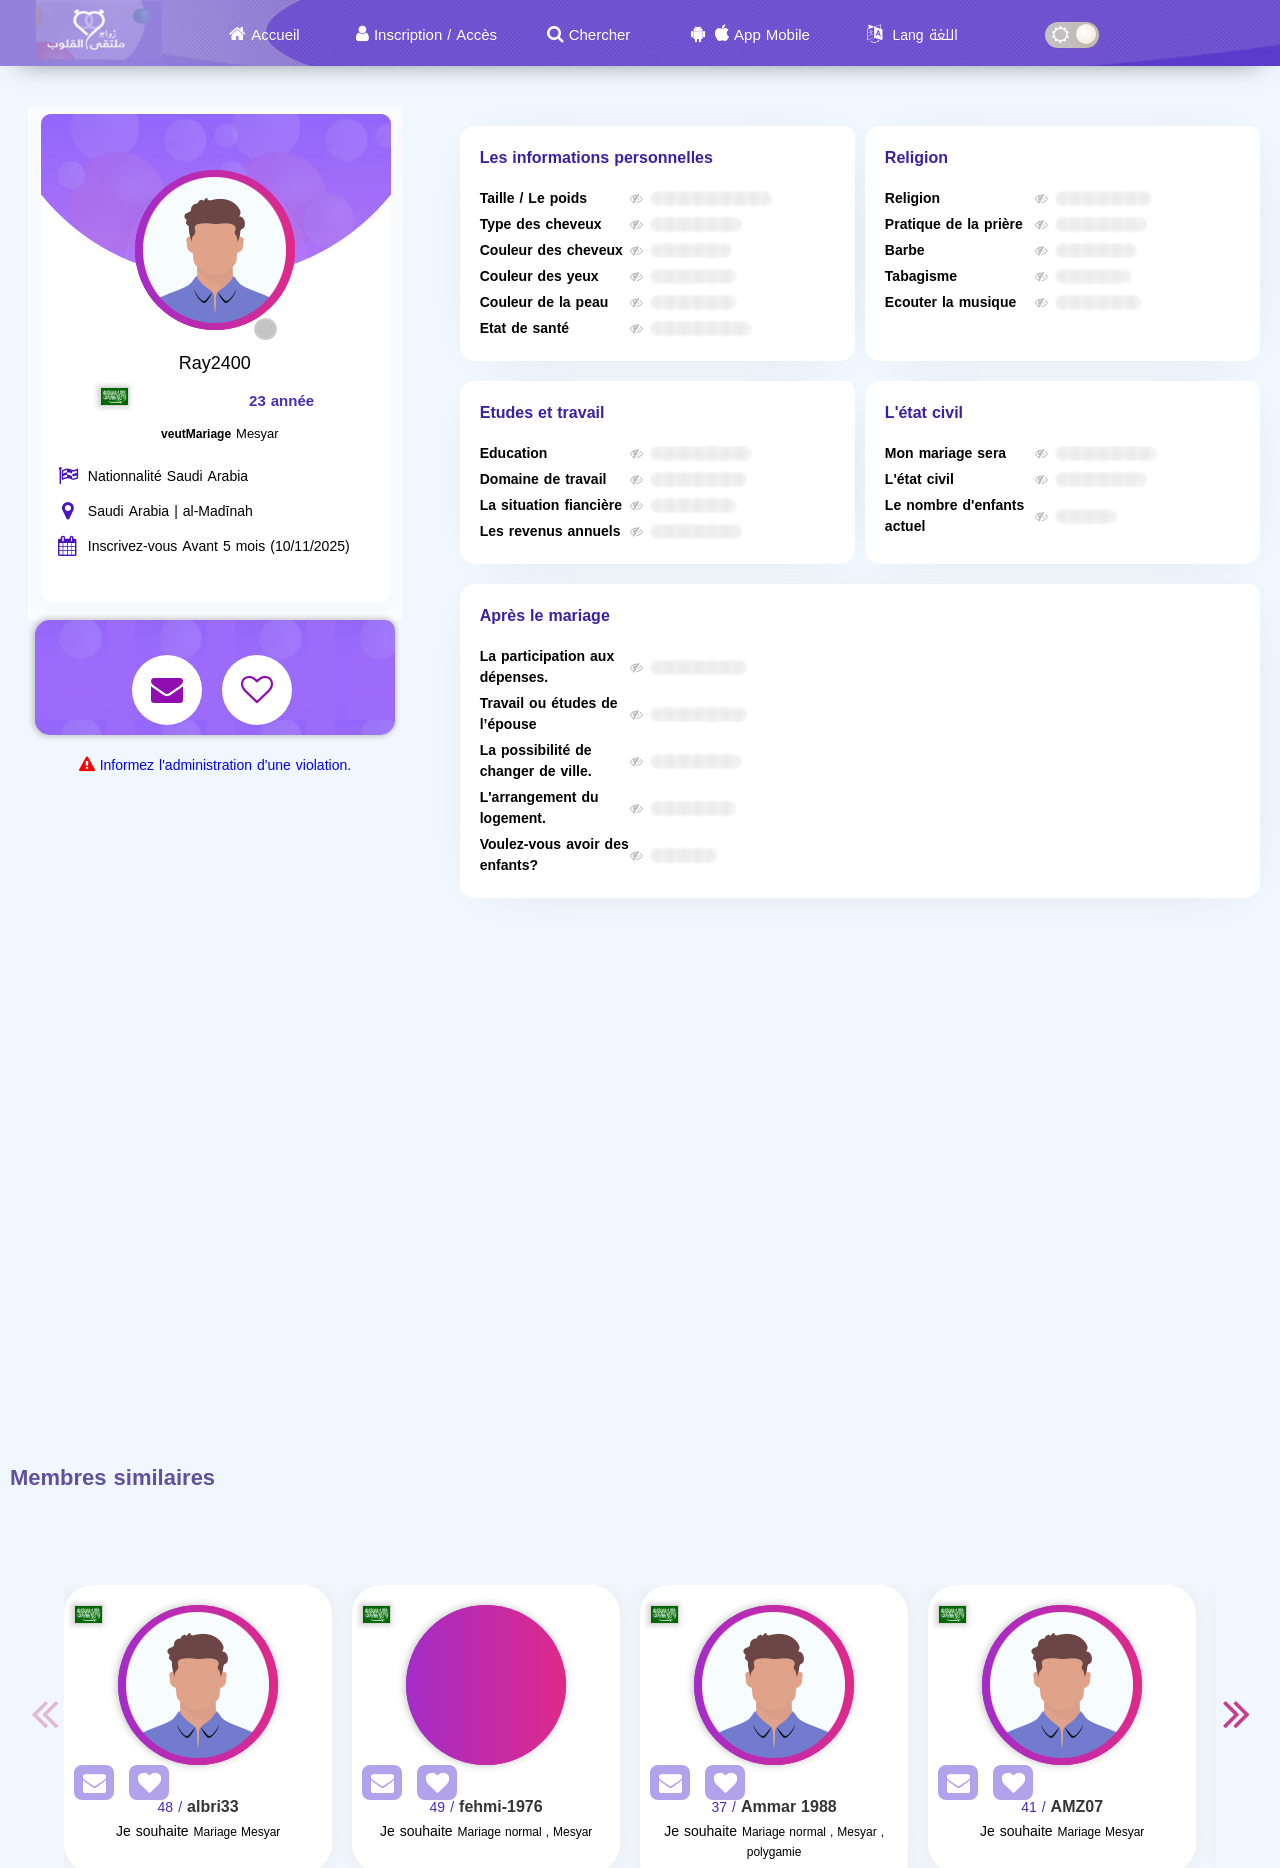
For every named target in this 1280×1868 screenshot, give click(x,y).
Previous (44, 1713)
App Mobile (772, 35)
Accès (476, 35)
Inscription (408, 35)
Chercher (600, 35)
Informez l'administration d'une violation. (225, 765)
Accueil (275, 35)
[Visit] (198, 1685)
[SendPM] (89, 1786)
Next (1236, 1713)
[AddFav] (144, 1786)
